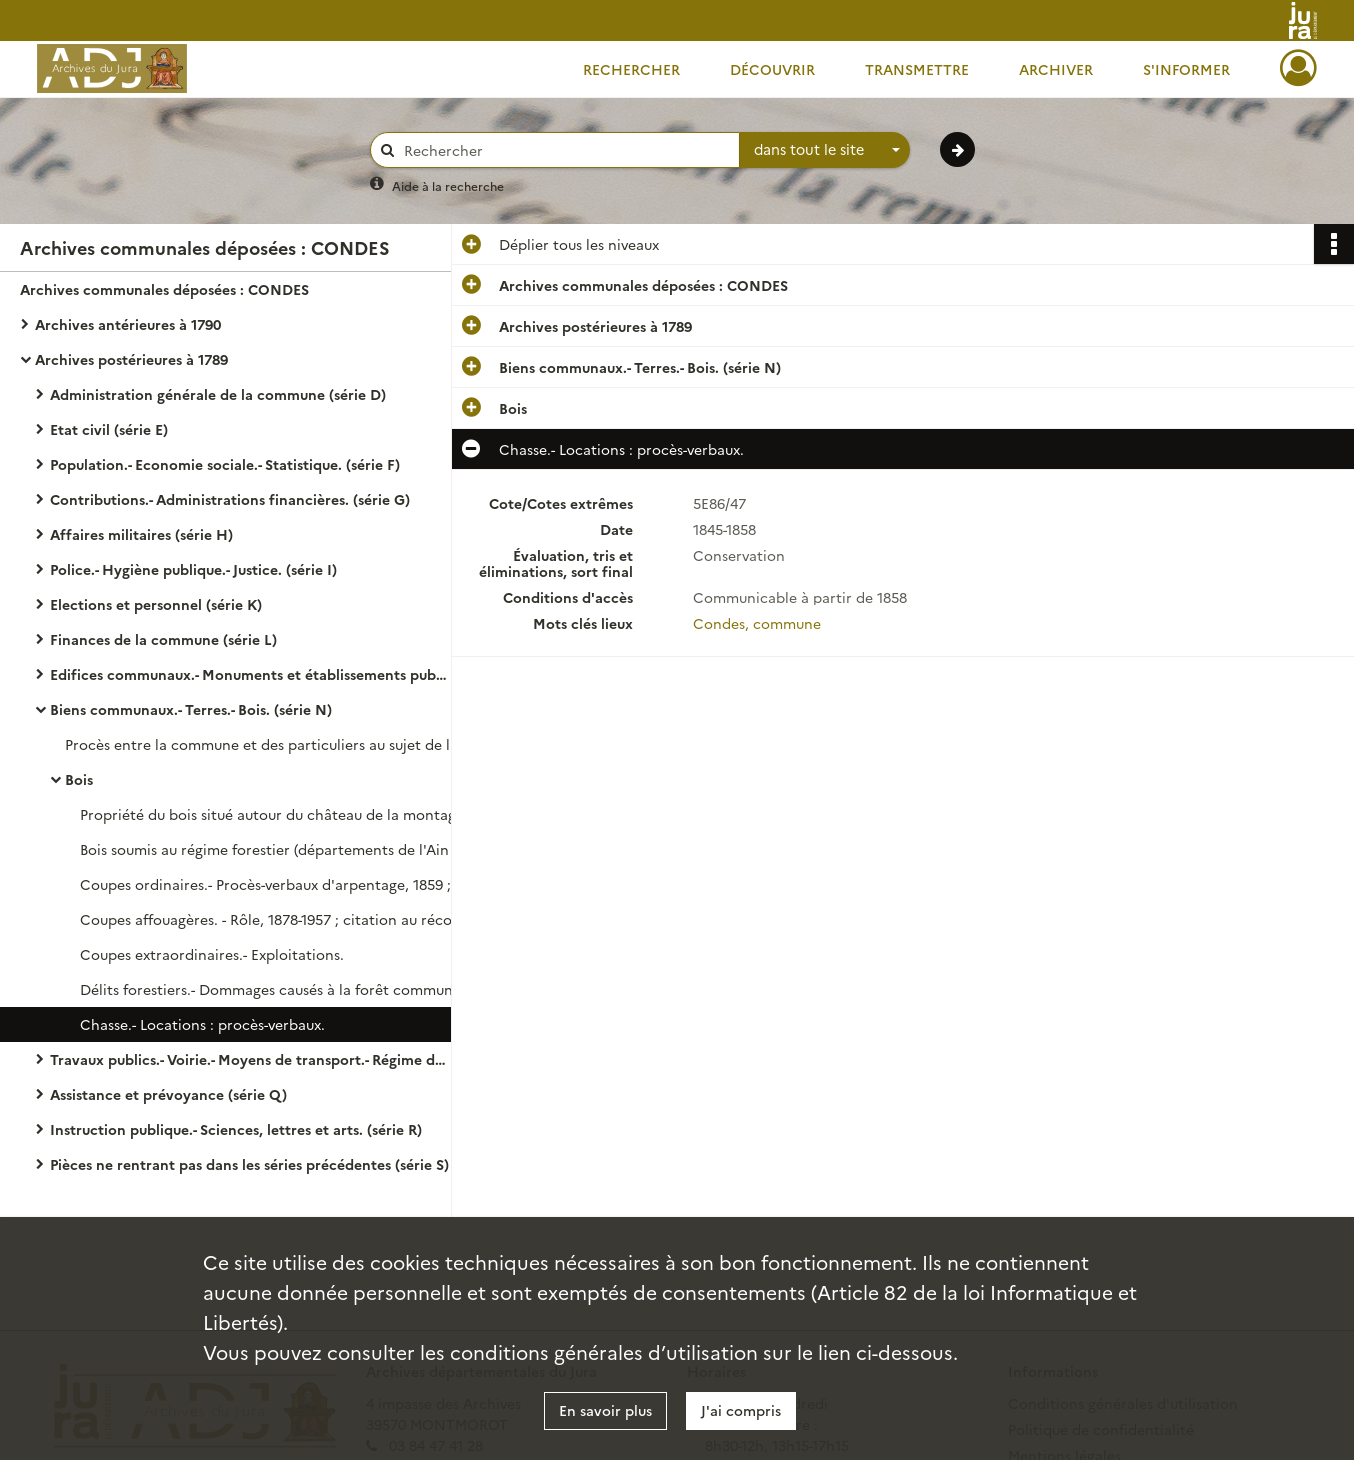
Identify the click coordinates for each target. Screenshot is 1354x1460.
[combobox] (825, 150)
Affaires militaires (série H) (141, 534)
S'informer (1186, 69)
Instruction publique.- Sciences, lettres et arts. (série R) (236, 1129)
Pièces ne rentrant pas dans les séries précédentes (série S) (249, 1164)
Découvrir (772, 69)
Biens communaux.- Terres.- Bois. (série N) (191, 709)
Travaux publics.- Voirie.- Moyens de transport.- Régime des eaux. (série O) (250, 1059)
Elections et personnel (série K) (156, 604)
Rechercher (631, 69)
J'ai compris (741, 1410)
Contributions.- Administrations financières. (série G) (230, 499)
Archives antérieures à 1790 (128, 324)
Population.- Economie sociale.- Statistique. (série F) (225, 464)
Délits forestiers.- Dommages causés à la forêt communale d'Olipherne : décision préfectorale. (280, 989)
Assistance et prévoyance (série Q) (168, 1094)
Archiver (1056, 69)
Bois (79, 779)
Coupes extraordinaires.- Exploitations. (212, 954)
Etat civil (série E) (109, 429)
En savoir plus (605, 1410)
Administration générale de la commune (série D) (218, 394)
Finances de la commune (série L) (163, 639)
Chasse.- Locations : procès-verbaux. (202, 1024)
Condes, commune (757, 623)
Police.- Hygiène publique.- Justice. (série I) (193, 569)
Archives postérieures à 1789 (131, 359)
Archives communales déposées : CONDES (164, 289)
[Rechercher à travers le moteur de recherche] (565, 150)
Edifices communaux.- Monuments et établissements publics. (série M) (250, 674)
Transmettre (917, 69)
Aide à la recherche (448, 185)
